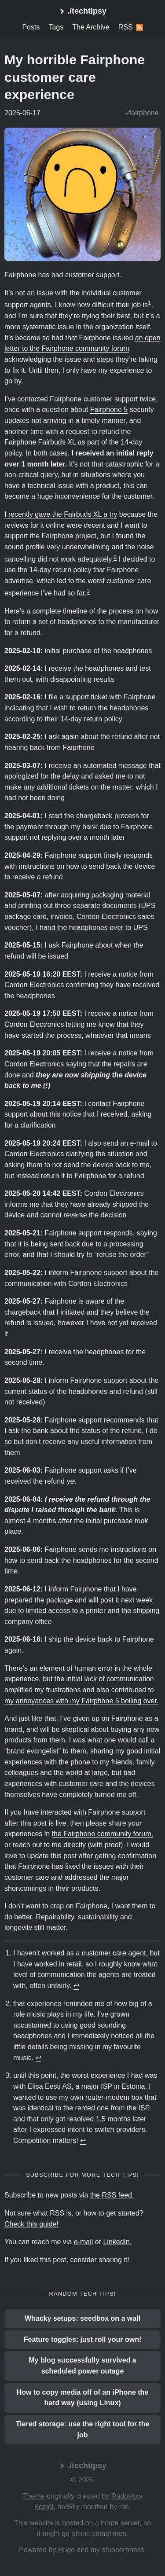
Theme (34, 2496)
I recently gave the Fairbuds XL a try (60, 514)
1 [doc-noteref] (149, 302)
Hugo (66, 2550)
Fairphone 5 (109, 409)
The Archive (90, 27)
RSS (130, 27)
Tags (55, 27)
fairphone (144, 113)
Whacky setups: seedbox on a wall (82, 2318)
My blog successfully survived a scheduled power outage (82, 2365)
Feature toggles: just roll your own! (83, 2339)
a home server (117, 2523)
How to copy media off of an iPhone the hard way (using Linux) (83, 2398)
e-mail (83, 2241)
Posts (31, 27)
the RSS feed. (112, 2195)
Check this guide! (31, 2224)
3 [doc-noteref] (88, 591)
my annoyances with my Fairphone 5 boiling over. (81, 1701)
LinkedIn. (117, 2241)
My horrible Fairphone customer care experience (74, 77)
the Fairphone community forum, (102, 1833)
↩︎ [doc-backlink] (76, 1985)
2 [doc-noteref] (115, 557)
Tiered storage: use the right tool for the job (83, 2429)
